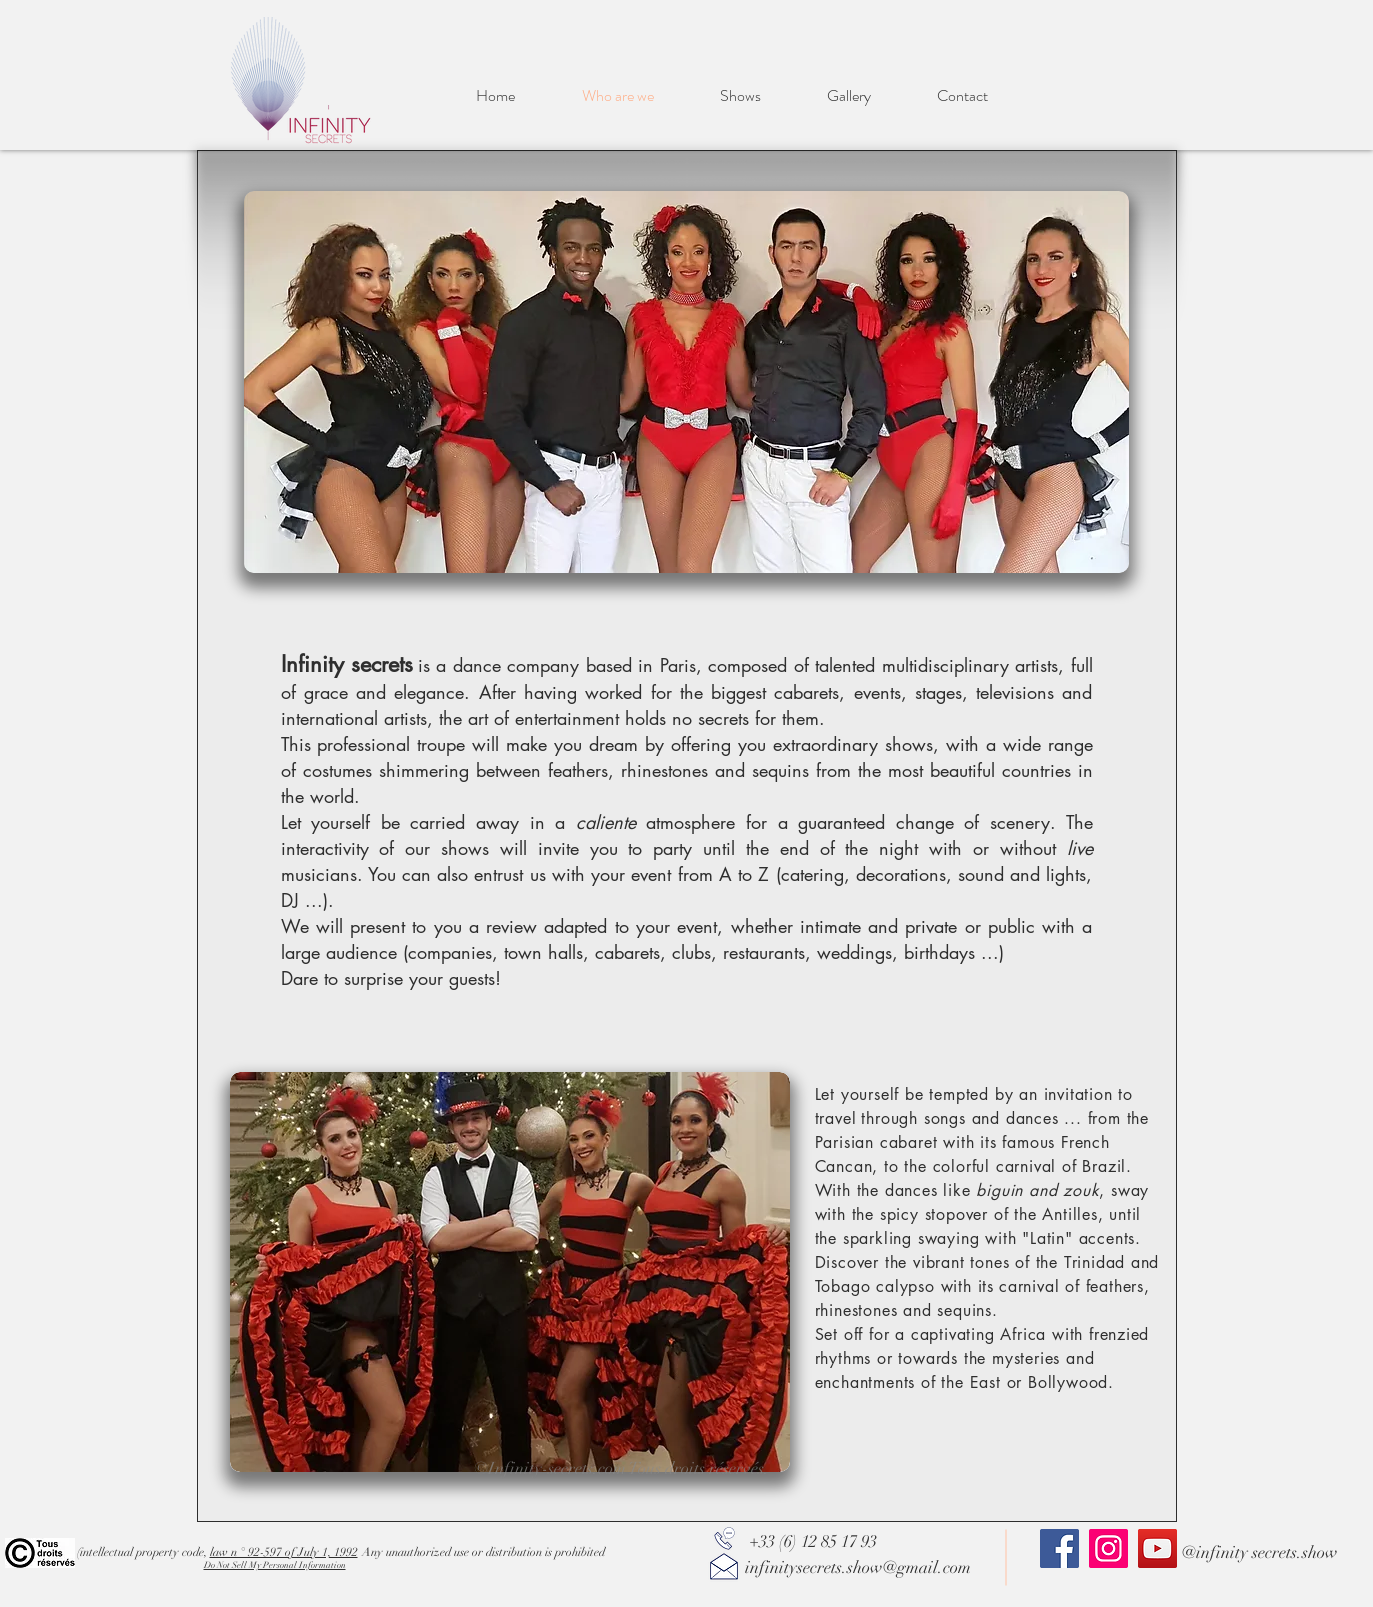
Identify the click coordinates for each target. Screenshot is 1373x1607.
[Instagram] (1108, 1548)
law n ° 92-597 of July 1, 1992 (284, 1552)
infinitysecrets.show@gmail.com (858, 1567)
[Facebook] (1059, 1548)
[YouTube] (1157, 1548)
